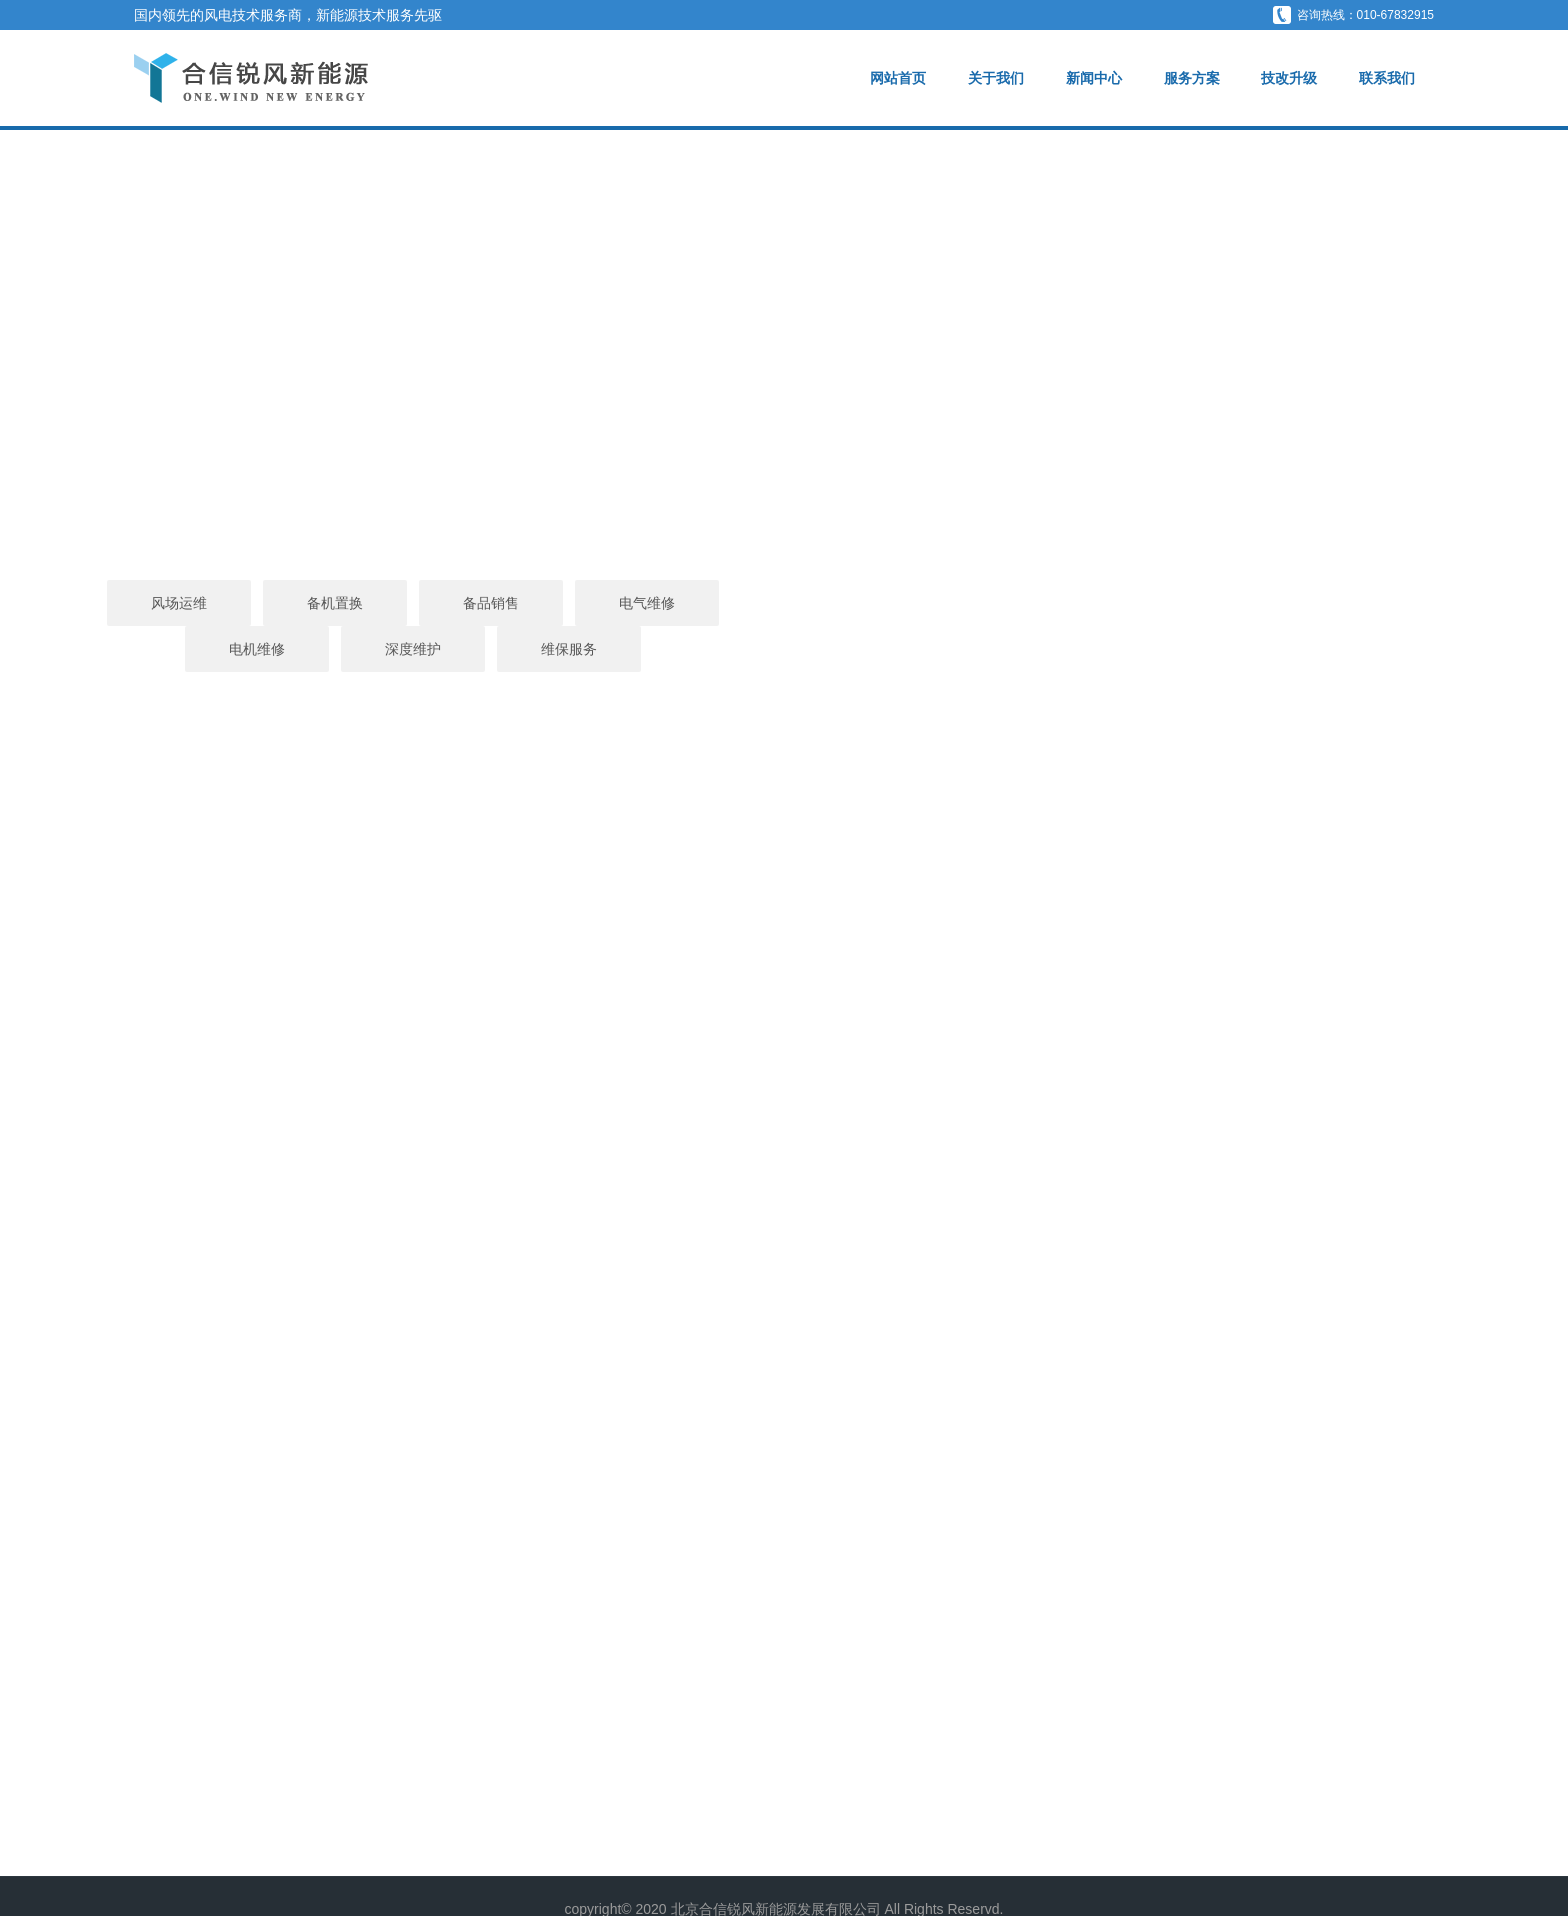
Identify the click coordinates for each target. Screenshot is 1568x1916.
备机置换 (472, 603)
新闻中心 (1093, 78)
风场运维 (316, 603)
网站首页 (898, 78)
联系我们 (1387, 78)
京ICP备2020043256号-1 (784, 1883)
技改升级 (1289, 78)
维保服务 (1252, 603)
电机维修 (940, 603)
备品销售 (628, 603)
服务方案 (1191, 78)
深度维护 (1096, 603)
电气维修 (784, 603)
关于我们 (995, 78)
